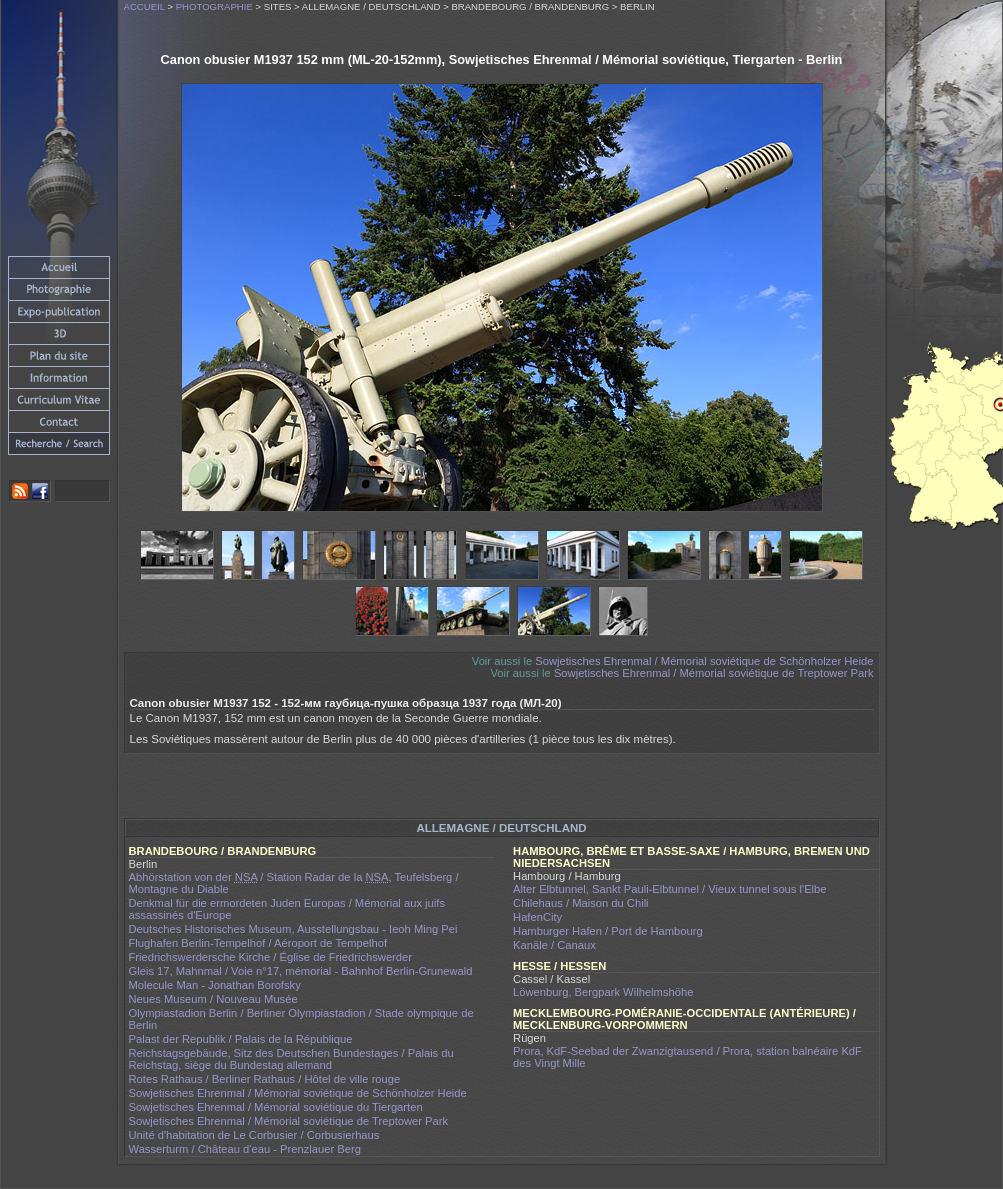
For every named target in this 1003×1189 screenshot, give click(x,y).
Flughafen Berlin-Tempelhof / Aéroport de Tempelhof (258, 943)
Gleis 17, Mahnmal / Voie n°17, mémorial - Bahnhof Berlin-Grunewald (301, 971)
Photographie (214, 6)
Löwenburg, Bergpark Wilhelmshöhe (603, 992)
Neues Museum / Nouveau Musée (213, 999)
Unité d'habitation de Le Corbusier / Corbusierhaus (254, 1135)
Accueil (144, 6)
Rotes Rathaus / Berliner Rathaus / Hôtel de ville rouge (265, 1079)
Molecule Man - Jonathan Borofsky (215, 985)
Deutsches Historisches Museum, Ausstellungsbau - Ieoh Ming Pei (293, 929)
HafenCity (537, 917)
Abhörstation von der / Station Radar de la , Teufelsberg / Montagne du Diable (294, 883)
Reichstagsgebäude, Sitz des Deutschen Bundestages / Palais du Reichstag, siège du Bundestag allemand (291, 1059)
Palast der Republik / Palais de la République (241, 1039)
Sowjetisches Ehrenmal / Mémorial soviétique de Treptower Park (714, 673)
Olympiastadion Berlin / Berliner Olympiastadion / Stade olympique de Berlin (301, 1019)
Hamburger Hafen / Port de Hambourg (608, 931)
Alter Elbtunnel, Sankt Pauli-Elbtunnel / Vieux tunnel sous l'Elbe (670, 889)
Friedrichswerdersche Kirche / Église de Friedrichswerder (271, 957)
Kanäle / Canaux (554, 945)
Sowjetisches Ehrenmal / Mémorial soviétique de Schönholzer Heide (704, 661)
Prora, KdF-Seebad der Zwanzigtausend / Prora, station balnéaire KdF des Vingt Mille (687, 1057)
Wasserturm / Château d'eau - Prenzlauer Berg (245, 1149)
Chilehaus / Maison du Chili (581, 903)
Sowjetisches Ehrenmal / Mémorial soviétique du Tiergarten (276, 1107)
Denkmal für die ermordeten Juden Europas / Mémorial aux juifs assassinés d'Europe (287, 909)
